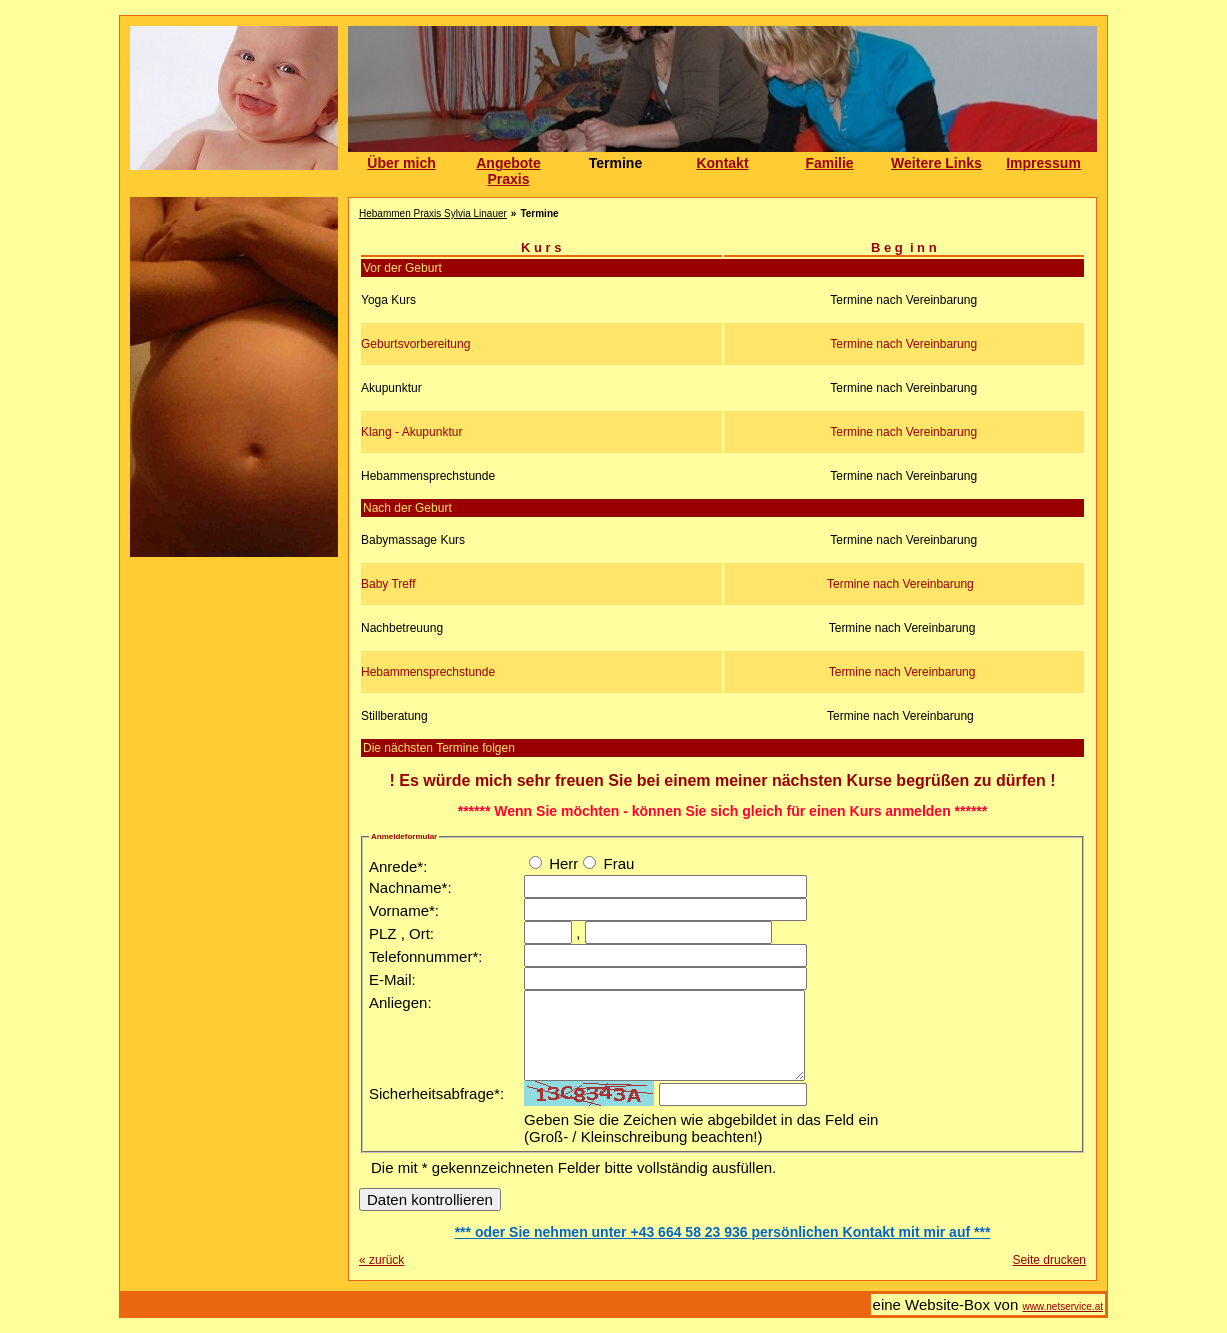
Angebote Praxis (508, 171)
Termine (615, 163)
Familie (829, 163)
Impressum (1043, 163)
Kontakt (722, 163)
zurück (381, 1260)
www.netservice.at (1062, 1306)
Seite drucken (1049, 1260)
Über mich (401, 163)
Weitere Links (936, 163)
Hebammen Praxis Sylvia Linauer (433, 213)
